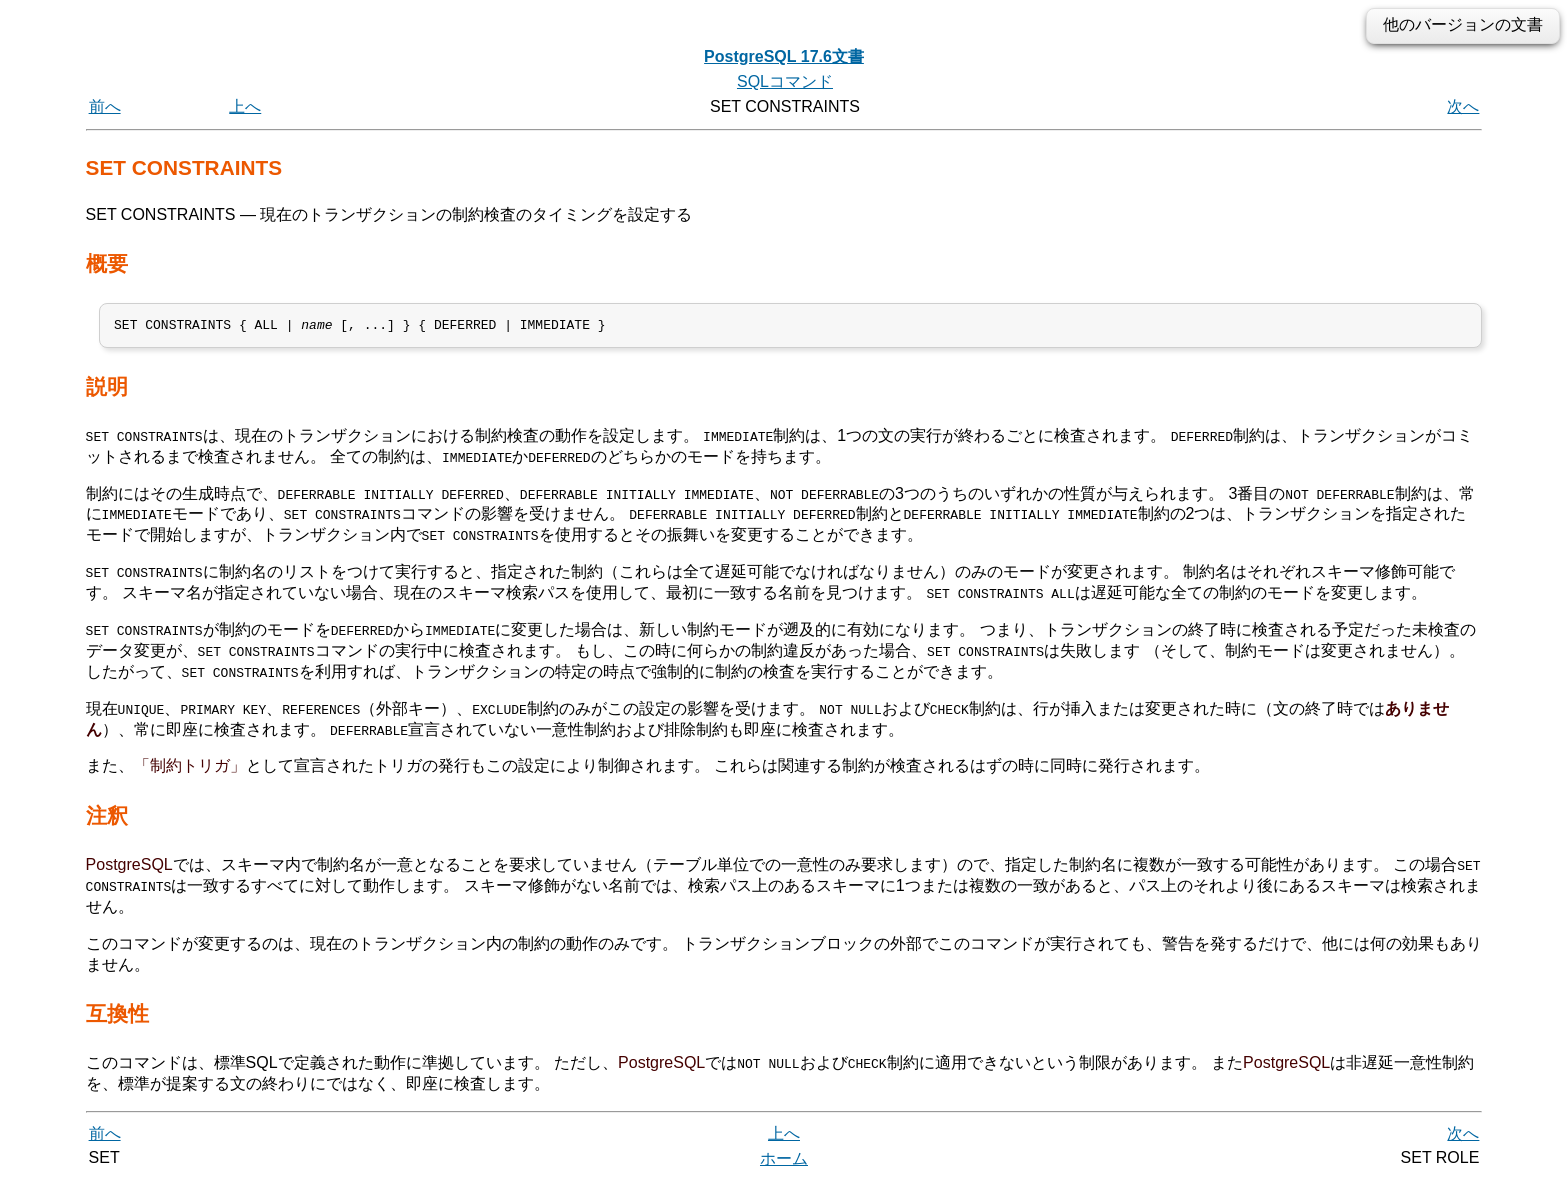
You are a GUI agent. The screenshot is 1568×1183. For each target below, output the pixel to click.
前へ (105, 106)
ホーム (784, 1160)
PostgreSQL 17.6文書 (784, 56)
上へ (245, 106)
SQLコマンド (785, 81)
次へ (1463, 106)
